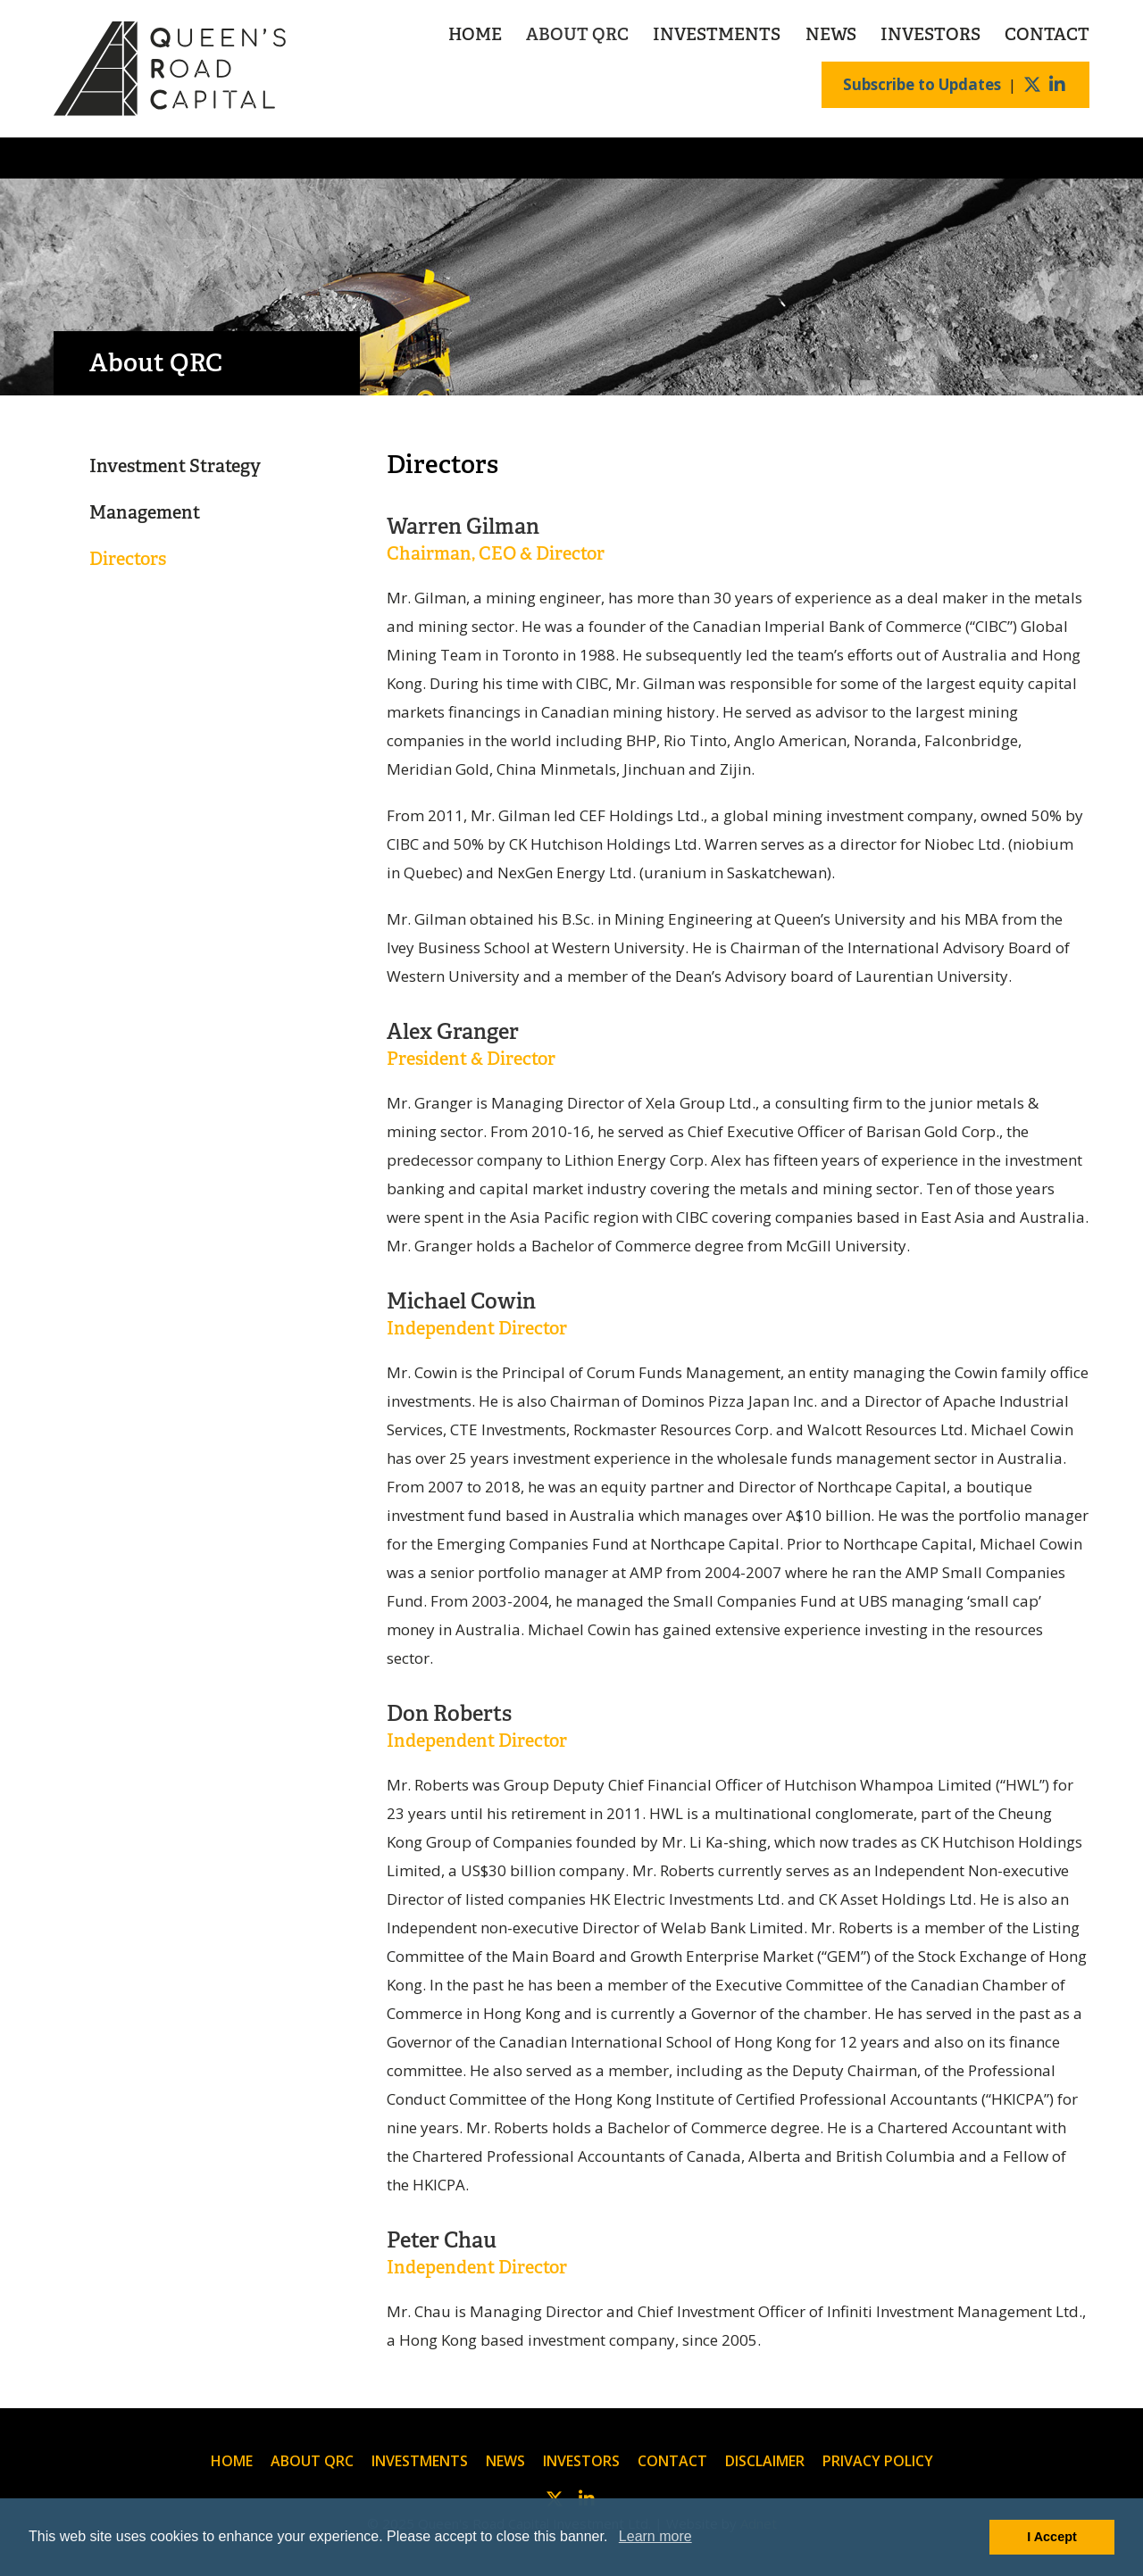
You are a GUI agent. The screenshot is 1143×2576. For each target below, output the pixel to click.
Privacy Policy (877, 2461)
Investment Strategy (175, 466)
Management (144, 512)
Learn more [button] (655, 2536)
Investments (716, 34)
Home (475, 34)
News (830, 34)
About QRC (577, 34)
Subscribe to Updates (922, 84)
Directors (127, 558)
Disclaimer (765, 2461)
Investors (930, 34)
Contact (1047, 34)
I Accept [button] (1051, 2537)
